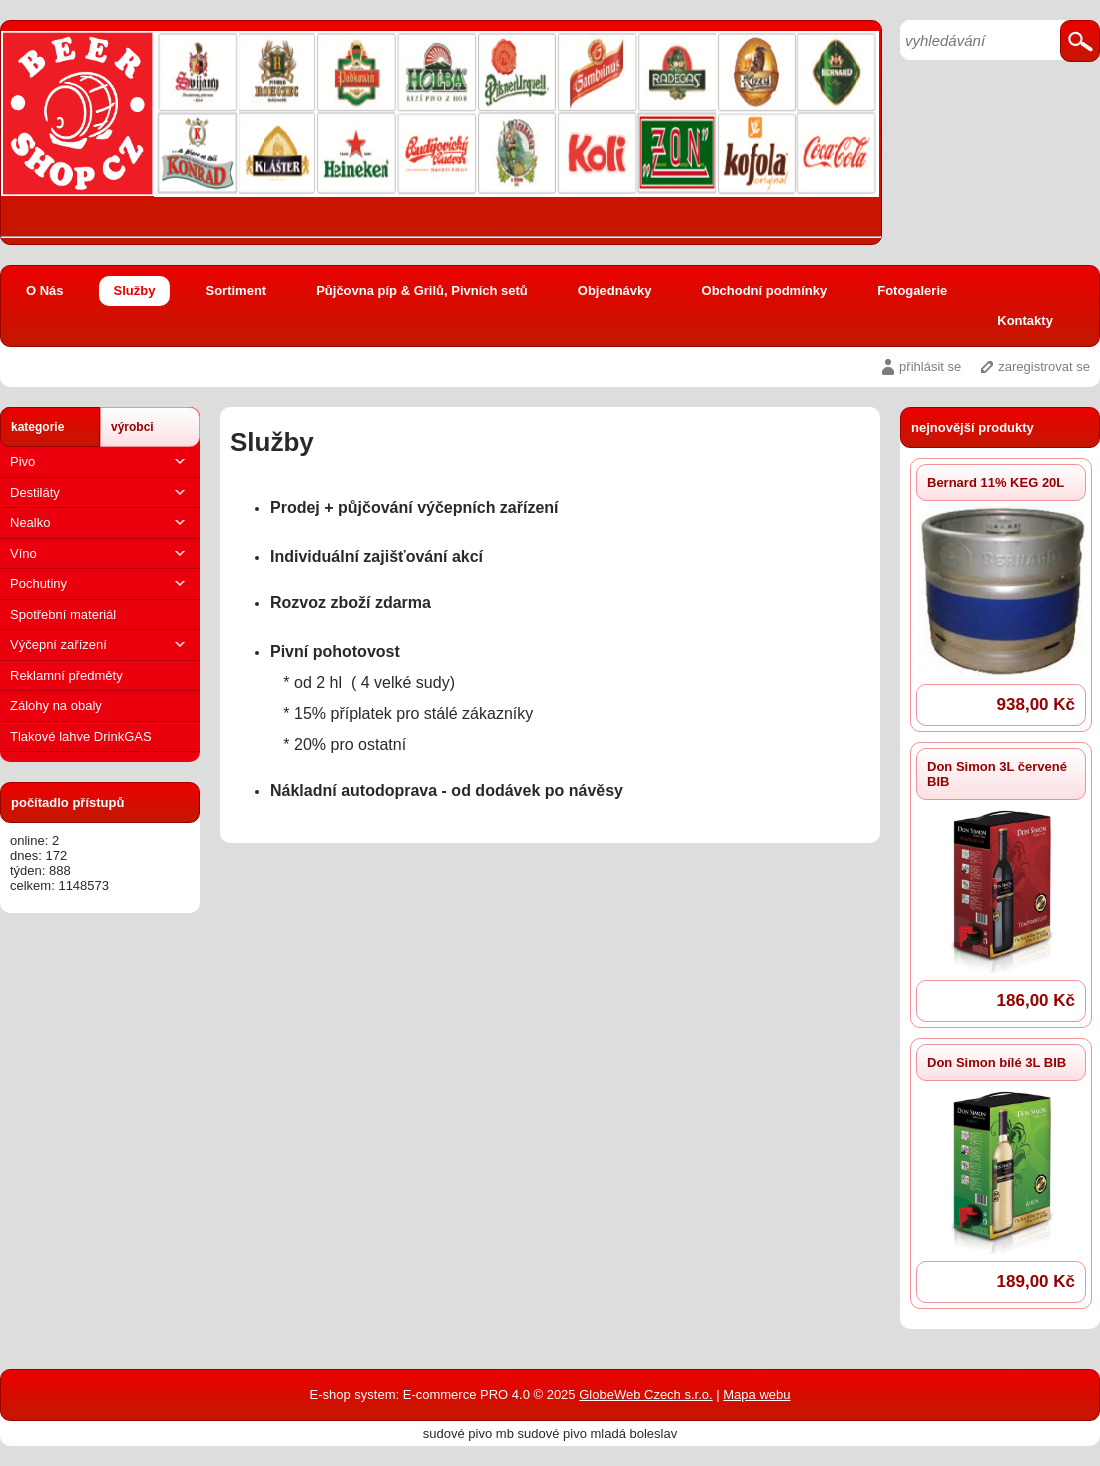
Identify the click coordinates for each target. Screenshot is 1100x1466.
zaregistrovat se (1044, 366)
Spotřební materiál (63, 614)
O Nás (45, 290)
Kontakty (1025, 320)
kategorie (37, 427)
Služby (135, 290)
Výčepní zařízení (100, 644)
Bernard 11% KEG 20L (995, 482)
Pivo (100, 461)
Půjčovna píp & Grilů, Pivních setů (422, 290)
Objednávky (615, 290)
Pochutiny (100, 583)
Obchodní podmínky (765, 290)
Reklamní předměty (66, 675)
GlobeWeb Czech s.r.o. (645, 1394)
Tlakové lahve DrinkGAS (81, 736)
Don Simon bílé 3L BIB (996, 1062)
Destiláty (100, 492)
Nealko (100, 522)
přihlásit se (930, 366)
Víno (100, 553)
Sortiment (235, 290)
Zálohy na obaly (56, 705)
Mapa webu (756, 1394)
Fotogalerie (912, 290)
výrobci (132, 427)
